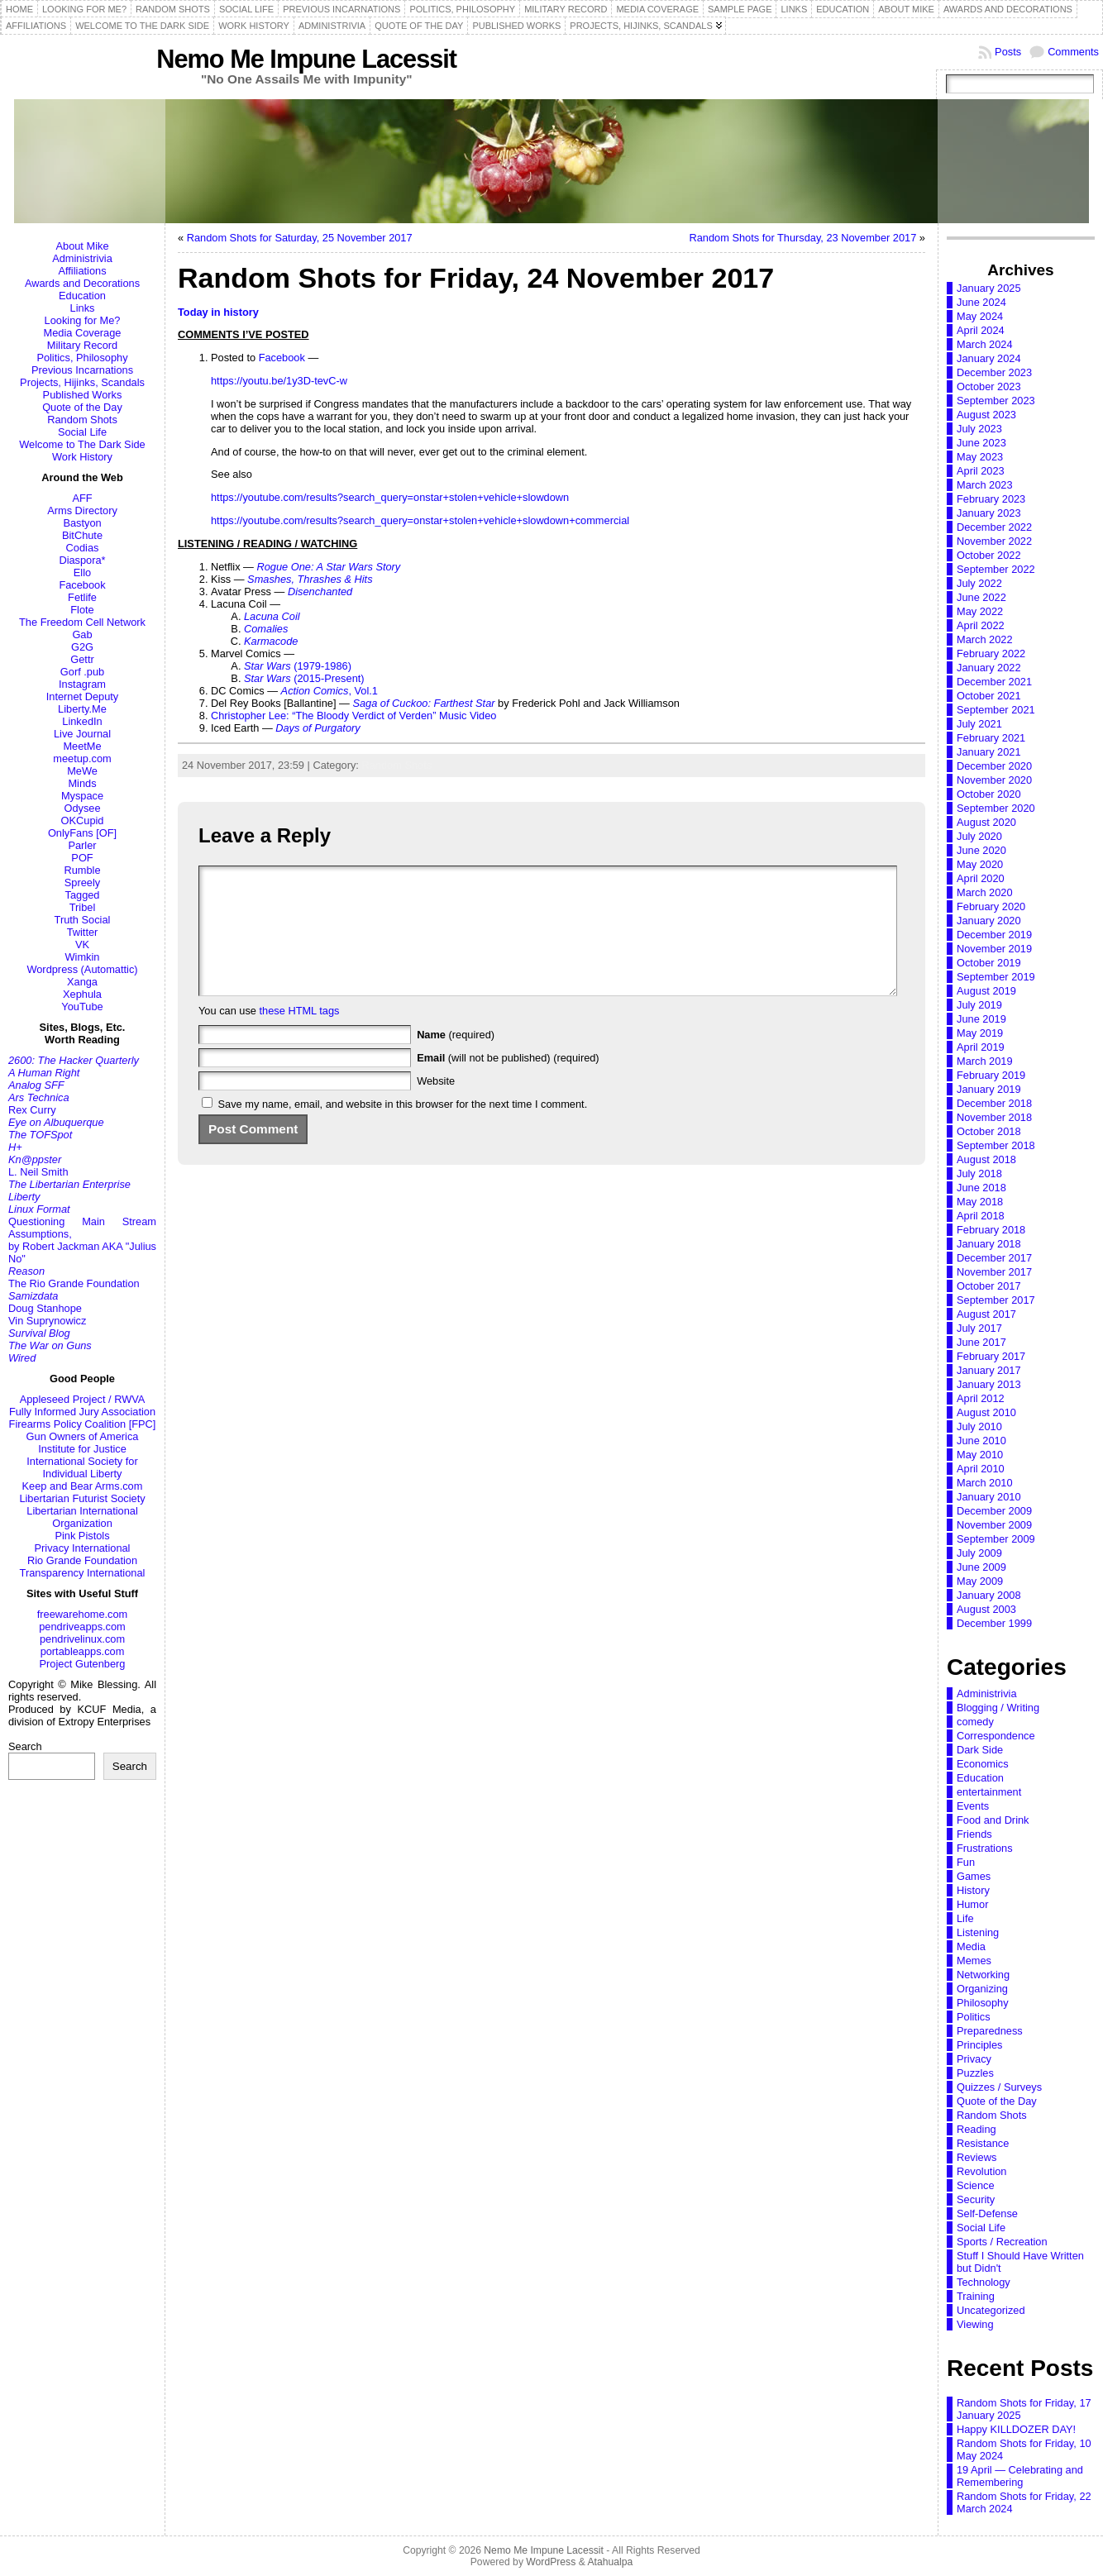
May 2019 (980, 1033)
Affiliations (82, 271)
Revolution (981, 2171)
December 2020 (994, 766)
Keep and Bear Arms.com (82, 1486)
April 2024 (981, 330)
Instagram (82, 684)
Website (436, 1106)
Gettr (81, 659)
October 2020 (989, 794)
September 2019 (996, 977)
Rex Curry (32, 1110)
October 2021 (989, 695)
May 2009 (980, 1581)
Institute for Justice (82, 1449)
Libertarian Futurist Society (82, 1498)
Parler (82, 845)
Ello (82, 572)
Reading (976, 2129)
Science (976, 2185)
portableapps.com (83, 1651)
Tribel (82, 907)
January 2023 (989, 513)
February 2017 (991, 1356)
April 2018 (981, 1215)
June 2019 (981, 1019)
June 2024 (981, 302)
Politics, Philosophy (81, 357)
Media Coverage (83, 333)
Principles (979, 2045)
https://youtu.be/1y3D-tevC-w (279, 380)
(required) (455, 1059)
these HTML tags (300, 1035)
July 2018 (979, 1173)
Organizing (982, 1988)
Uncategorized (991, 2310)
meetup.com (82, 758)
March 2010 (985, 1482)
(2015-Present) (304, 678)
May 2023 (980, 457)
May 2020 (980, 864)
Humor (972, 1904)
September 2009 (996, 1539)
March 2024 (985, 344)
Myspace (82, 795)
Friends (974, 1834)
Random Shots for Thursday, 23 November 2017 (803, 237)
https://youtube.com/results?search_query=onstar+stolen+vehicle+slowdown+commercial (420, 520)
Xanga (82, 982)
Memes (974, 1960)
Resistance (983, 2143)
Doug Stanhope (45, 1308)
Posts (1008, 51)
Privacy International (83, 1548)
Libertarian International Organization (81, 1517)
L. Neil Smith (38, 1172)
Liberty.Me (82, 709)
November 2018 (994, 1117)
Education (82, 295)
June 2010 (981, 1440)
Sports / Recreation (1002, 2241)
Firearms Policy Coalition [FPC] (82, 1424)
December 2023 (994, 372)
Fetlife (82, 597)
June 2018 (981, 1187)
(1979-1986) (297, 666)
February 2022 (991, 653)
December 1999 (994, 1623)
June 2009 (981, 1567)
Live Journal (82, 733)
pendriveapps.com (82, 1626)
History (973, 1890)
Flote (81, 609)
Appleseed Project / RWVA (83, 1399)
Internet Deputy (82, 696)
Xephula (82, 994)
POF (82, 858)
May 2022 (980, 611)
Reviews (976, 2157)
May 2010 (980, 1454)
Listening (978, 1932)
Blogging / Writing (998, 1707)
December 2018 (994, 1103)
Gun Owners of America (82, 1436)
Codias (82, 547)
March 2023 (985, 485)
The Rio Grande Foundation (74, 1283)
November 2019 (994, 948)
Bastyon (82, 523)
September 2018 (996, 1145)
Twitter (82, 932)
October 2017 (989, 1286)
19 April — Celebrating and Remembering (1020, 2476)
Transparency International (83, 1573)
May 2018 (980, 1201)
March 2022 (985, 639)
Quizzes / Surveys (999, 2087)
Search (25, 1746)
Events (973, 1806)
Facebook (82, 585)
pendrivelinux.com (82, 1639)
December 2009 (994, 1511)
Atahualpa (610, 2562)
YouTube (82, 1006)
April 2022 (981, 625)
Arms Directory (82, 510)
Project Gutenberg (83, 1664)
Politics (974, 2017)
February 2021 (991, 738)
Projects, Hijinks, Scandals (82, 382)
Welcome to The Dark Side (82, 444)
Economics (983, 1764)
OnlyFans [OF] (82, 833)
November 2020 (994, 780)
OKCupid (82, 820)
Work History (82, 457)
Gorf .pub (82, 671)
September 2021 (996, 710)
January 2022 (989, 667)
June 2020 (981, 850)
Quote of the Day (82, 407)
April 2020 (981, 878)
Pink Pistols (82, 1535)
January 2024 (989, 358)
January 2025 (989, 288)
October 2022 (989, 555)
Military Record (82, 345)
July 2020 (979, 836)
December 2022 (994, 527)
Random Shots (82, 419)
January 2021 (989, 752)
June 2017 (981, 1342)
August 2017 (986, 1314)
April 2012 (981, 1398)
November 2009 (994, 1525)
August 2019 (986, 991)
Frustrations (985, 1848)
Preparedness (990, 2031)
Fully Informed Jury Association (82, 1411)
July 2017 (979, 1328)
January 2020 (989, 920)
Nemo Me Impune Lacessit (306, 59)
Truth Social (83, 920)
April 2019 (981, 1047)
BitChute (82, 535)
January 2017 (989, 1370)
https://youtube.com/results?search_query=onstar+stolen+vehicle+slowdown (390, 497)
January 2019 (989, 1089)
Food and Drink (993, 1820)
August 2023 (986, 414)
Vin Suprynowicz (47, 1320)
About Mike (81, 246)
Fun (966, 1862)
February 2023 (991, 499)
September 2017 (996, 1300)
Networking (983, 1974)
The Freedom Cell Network (82, 622)
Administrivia (82, 258)
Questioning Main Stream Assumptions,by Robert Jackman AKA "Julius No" (82, 1240)
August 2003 (986, 1609)
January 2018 (989, 1244)
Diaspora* (82, 560)
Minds (82, 783)
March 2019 (985, 1061)
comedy (975, 1721)
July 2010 (979, 1426)
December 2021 (994, 681)
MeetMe (82, 746)
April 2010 (981, 1468)
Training (976, 2296)
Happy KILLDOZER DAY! (1016, 2429)
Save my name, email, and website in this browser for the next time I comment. (403, 1129)
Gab (82, 634)
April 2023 (981, 471)
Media (971, 1946)
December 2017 (994, 1258)
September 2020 (996, 808)
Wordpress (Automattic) (81, 969)
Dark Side (980, 1750)
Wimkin (82, 957)
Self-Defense (987, 2213)
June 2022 (981, 597)
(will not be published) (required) (508, 1082)
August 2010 (986, 1412)
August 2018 (986, 1159)
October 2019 (989, 962)
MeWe (82, 771)
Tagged (82, 895)
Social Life (82, 432)
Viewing (975, 2324)
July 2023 (979, 428)
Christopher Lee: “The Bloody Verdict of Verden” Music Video (353, 715)
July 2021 (979, 724)
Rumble (82, 870)
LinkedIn (82, 721)
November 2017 (994, 1272)
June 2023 (981, 442)
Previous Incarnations (82, 370)
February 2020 (991, 906)
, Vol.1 (329, 691)
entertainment (989, 1792)
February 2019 (991, 1075)
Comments (1073, 51)
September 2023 (996, 400)
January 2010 (989, 1497)
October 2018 (989, 1131)
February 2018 (991, 1230)
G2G (82, 647)
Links (82, 308)
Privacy (974, 2059)
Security (976, 2199)
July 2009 (979, 1553)
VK (82, 944)
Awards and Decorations (82, 283)
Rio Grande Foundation (82, 1560)
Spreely (82, 882)
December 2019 (994, 934)
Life (965, 1918)
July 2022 (979, 583)
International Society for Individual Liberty (81, 1467)
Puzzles (975, 2073)
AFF (82, 498)
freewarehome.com (82, 1614)
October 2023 (989, 386)
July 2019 (979, 1005)
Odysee (82, 808)
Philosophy (983, 2002)
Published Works (82, 395)
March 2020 (985, 892)
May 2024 (980, 316)
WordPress (550, 2562)
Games (974, 1876)
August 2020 (986, 822)
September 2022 (996, 569)
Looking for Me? (83, 320)
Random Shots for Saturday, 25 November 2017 (300, 237)
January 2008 (989, 1595)
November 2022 (994, 541)
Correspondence (996, 1735)
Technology (983, 2282)
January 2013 (989, 1384)
